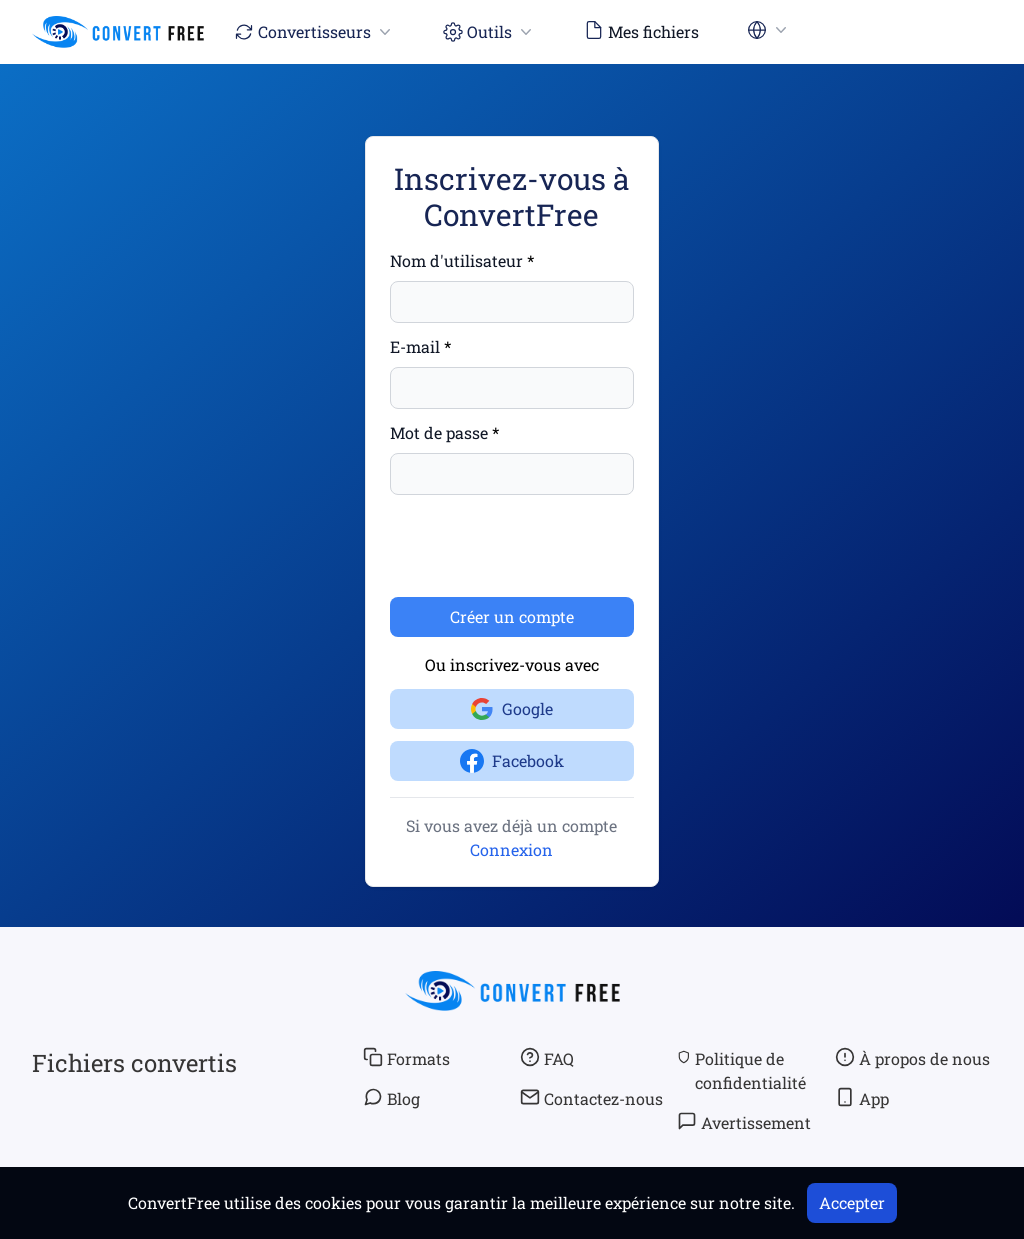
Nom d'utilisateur (456, 260)
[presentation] (542, 546)
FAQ (547, 1058)
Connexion (511, 849)
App (862, 1098)
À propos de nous (912, 1058)
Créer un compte (512, 616)
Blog (391, 1098)
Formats (406, 1058)
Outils (489, 31)
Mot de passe (439, 432)
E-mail (415, 346)
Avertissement (744, 1122)
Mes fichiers (641, 31)
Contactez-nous (591, 1098)
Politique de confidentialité (741, 1070)
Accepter (852, 1202)
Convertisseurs (314, 31)
